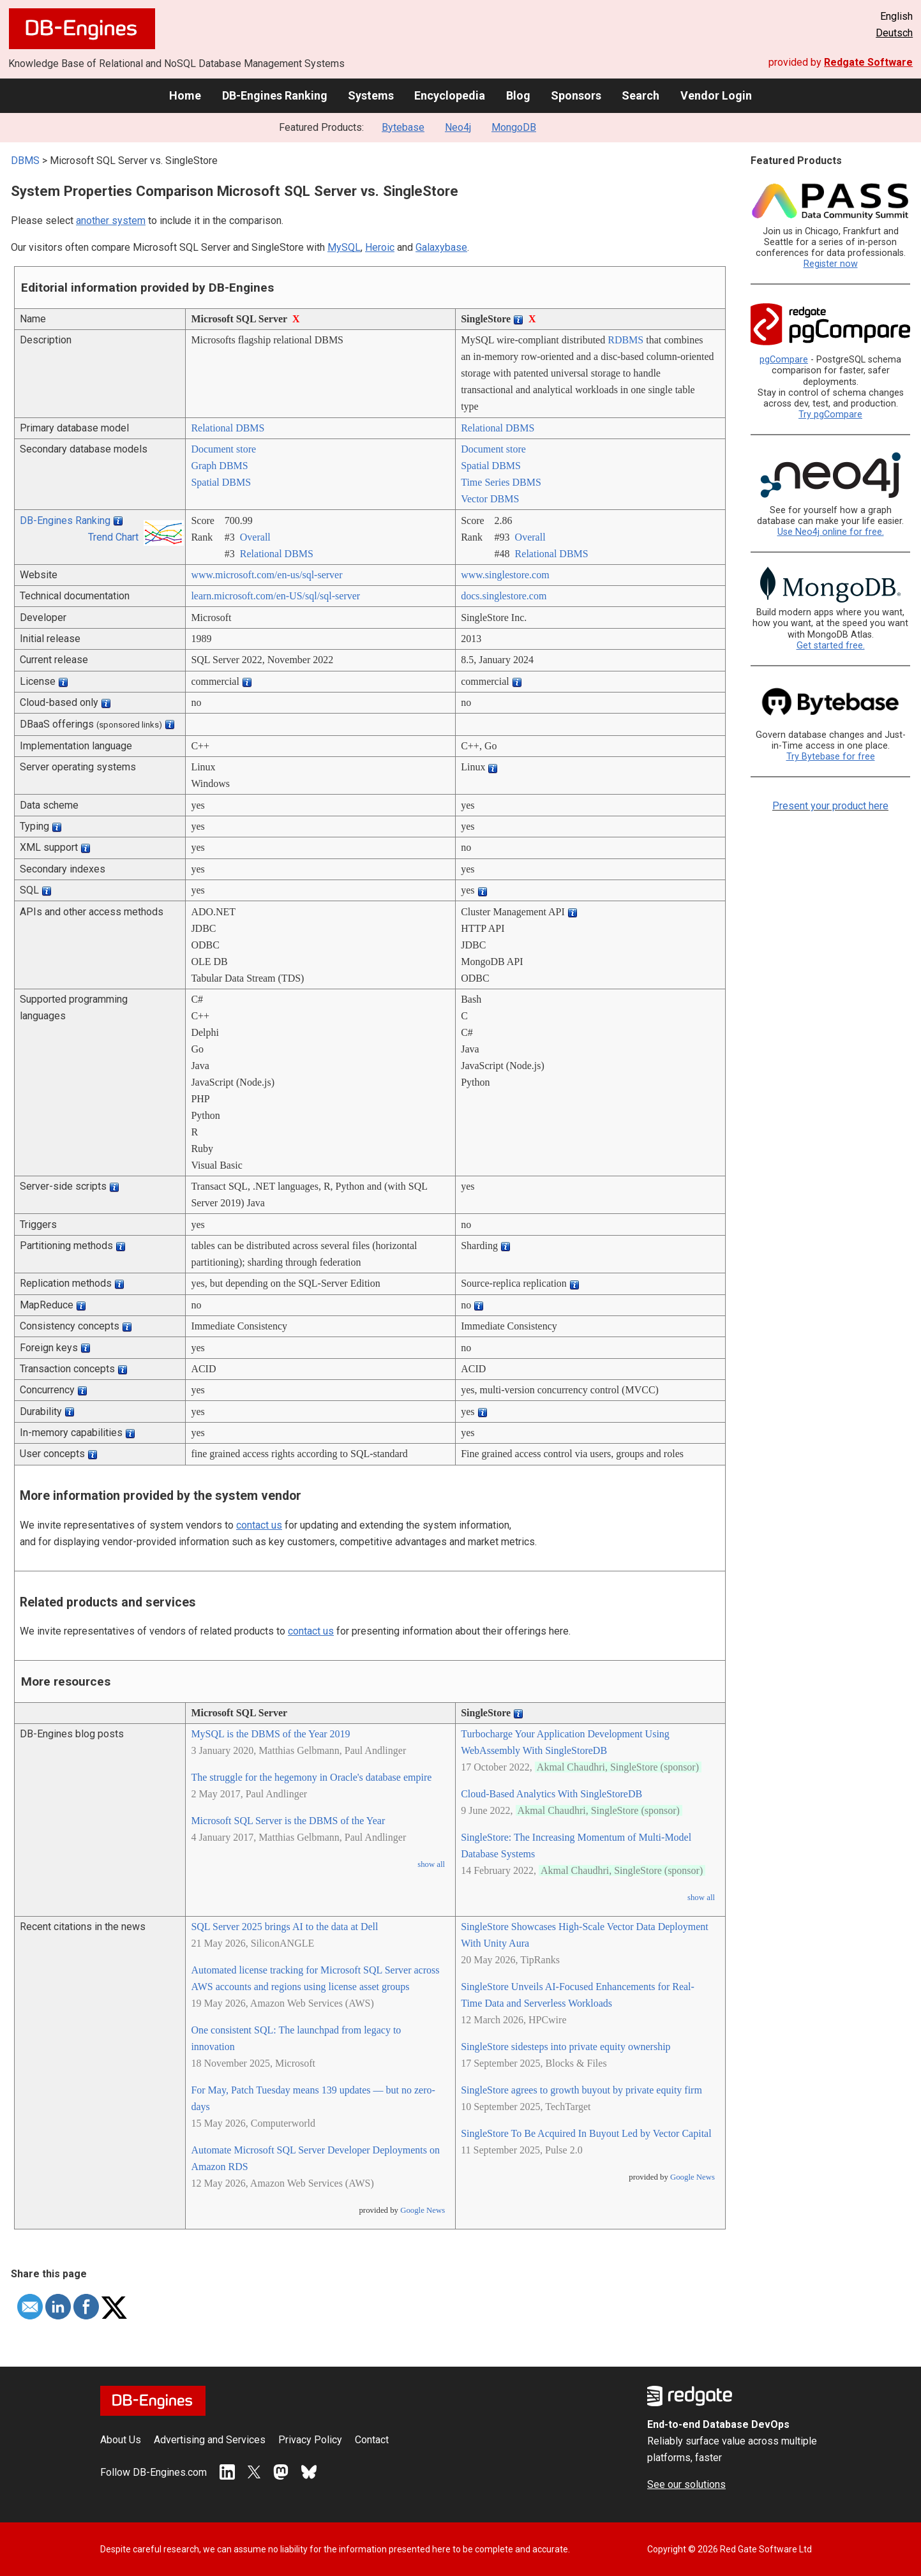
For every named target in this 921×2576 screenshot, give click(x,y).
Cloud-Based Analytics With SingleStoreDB (551, 1793)
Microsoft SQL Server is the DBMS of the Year (288, 1820)
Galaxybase (441, 247)
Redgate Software (868, 62)
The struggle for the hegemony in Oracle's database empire (311, 1777)
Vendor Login (716, 95)
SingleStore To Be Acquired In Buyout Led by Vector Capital (586, 2133)
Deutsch (894, 33)
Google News (422, 2210)
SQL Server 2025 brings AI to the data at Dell (284, 1926)
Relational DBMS (227, 428)
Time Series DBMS (501, 482)
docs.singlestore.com (503, 595)
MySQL (344, 247)
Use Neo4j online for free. (830, 532)
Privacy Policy (310, 2440)
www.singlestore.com (505, 574)
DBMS (25, 160)
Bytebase (403, 127)
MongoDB (513, 127)
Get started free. (831, 645)
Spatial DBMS (221, 482)
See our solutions (686, 2484)
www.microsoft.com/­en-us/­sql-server (266, 574)
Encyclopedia (449, 95)
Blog (518, 95)
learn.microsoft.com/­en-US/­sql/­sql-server (275, 595)
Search (640, 95)
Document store (223, 449)
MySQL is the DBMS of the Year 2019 (270, 1733)
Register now (831, 263)
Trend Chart (113, 537)
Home (185, 95)
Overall (255, 537)
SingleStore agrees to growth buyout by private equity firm (581, 2090)
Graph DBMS (219, 465)
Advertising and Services (210, 2440)
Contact (372, 2440)
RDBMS (625, 339)
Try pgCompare (830, 414)
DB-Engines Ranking (274, 95)
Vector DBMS (490, 498)
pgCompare (784, 359)
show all (431, 1864)
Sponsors (576, 95)
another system (111, 220)
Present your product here (830, 806)
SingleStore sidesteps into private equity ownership (565, 2046)
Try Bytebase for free (830, 756)
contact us (259, 1525)
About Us (120, 2440)
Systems (371, 95)
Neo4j (458, 127)
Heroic (379, 247)
